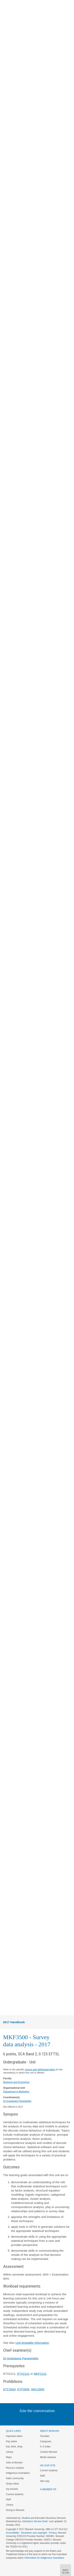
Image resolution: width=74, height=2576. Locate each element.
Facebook (33, 2419)
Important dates (14, 2436)
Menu (5, 7)
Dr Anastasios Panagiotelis (17, 2101)
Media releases (48, 2457)
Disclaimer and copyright (34, 2532)
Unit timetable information (32, 2342)
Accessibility (12, 2532)
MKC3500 (37, 2389)
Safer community (15, 2478)
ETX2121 (23, 2373)
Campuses (45, 2441)
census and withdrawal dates (40, 2069)
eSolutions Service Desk (35, 2521)
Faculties (45, 2436)
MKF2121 (40, 2373)
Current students (14, 2494)
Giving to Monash (15, 2510)
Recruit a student (15, 2468)
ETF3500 (23, 2389)
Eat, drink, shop (14, 2446)
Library (9, 2452)
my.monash (12, 2489)
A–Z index (45, 2446)
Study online (12, 2483)
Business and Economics (16, 2082)
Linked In (17, 2419)
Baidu (64, 2419)
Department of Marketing (16, 2091)
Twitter (25, 2419)
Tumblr (48, 2419)
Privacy (52, 2532)
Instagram (9, 2419)
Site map (44, 2481)
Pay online (11, 2441)
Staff (8, 2499)
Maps (9, 2457)
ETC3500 (9, 2389)
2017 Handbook (14, 2022)
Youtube (56, 2419)
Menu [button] (68, 2022)
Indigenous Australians (18, 2473)
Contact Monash (48, 2452)
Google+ (40, 2419)
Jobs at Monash (14, 2462)
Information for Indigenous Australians (44, 2557)
